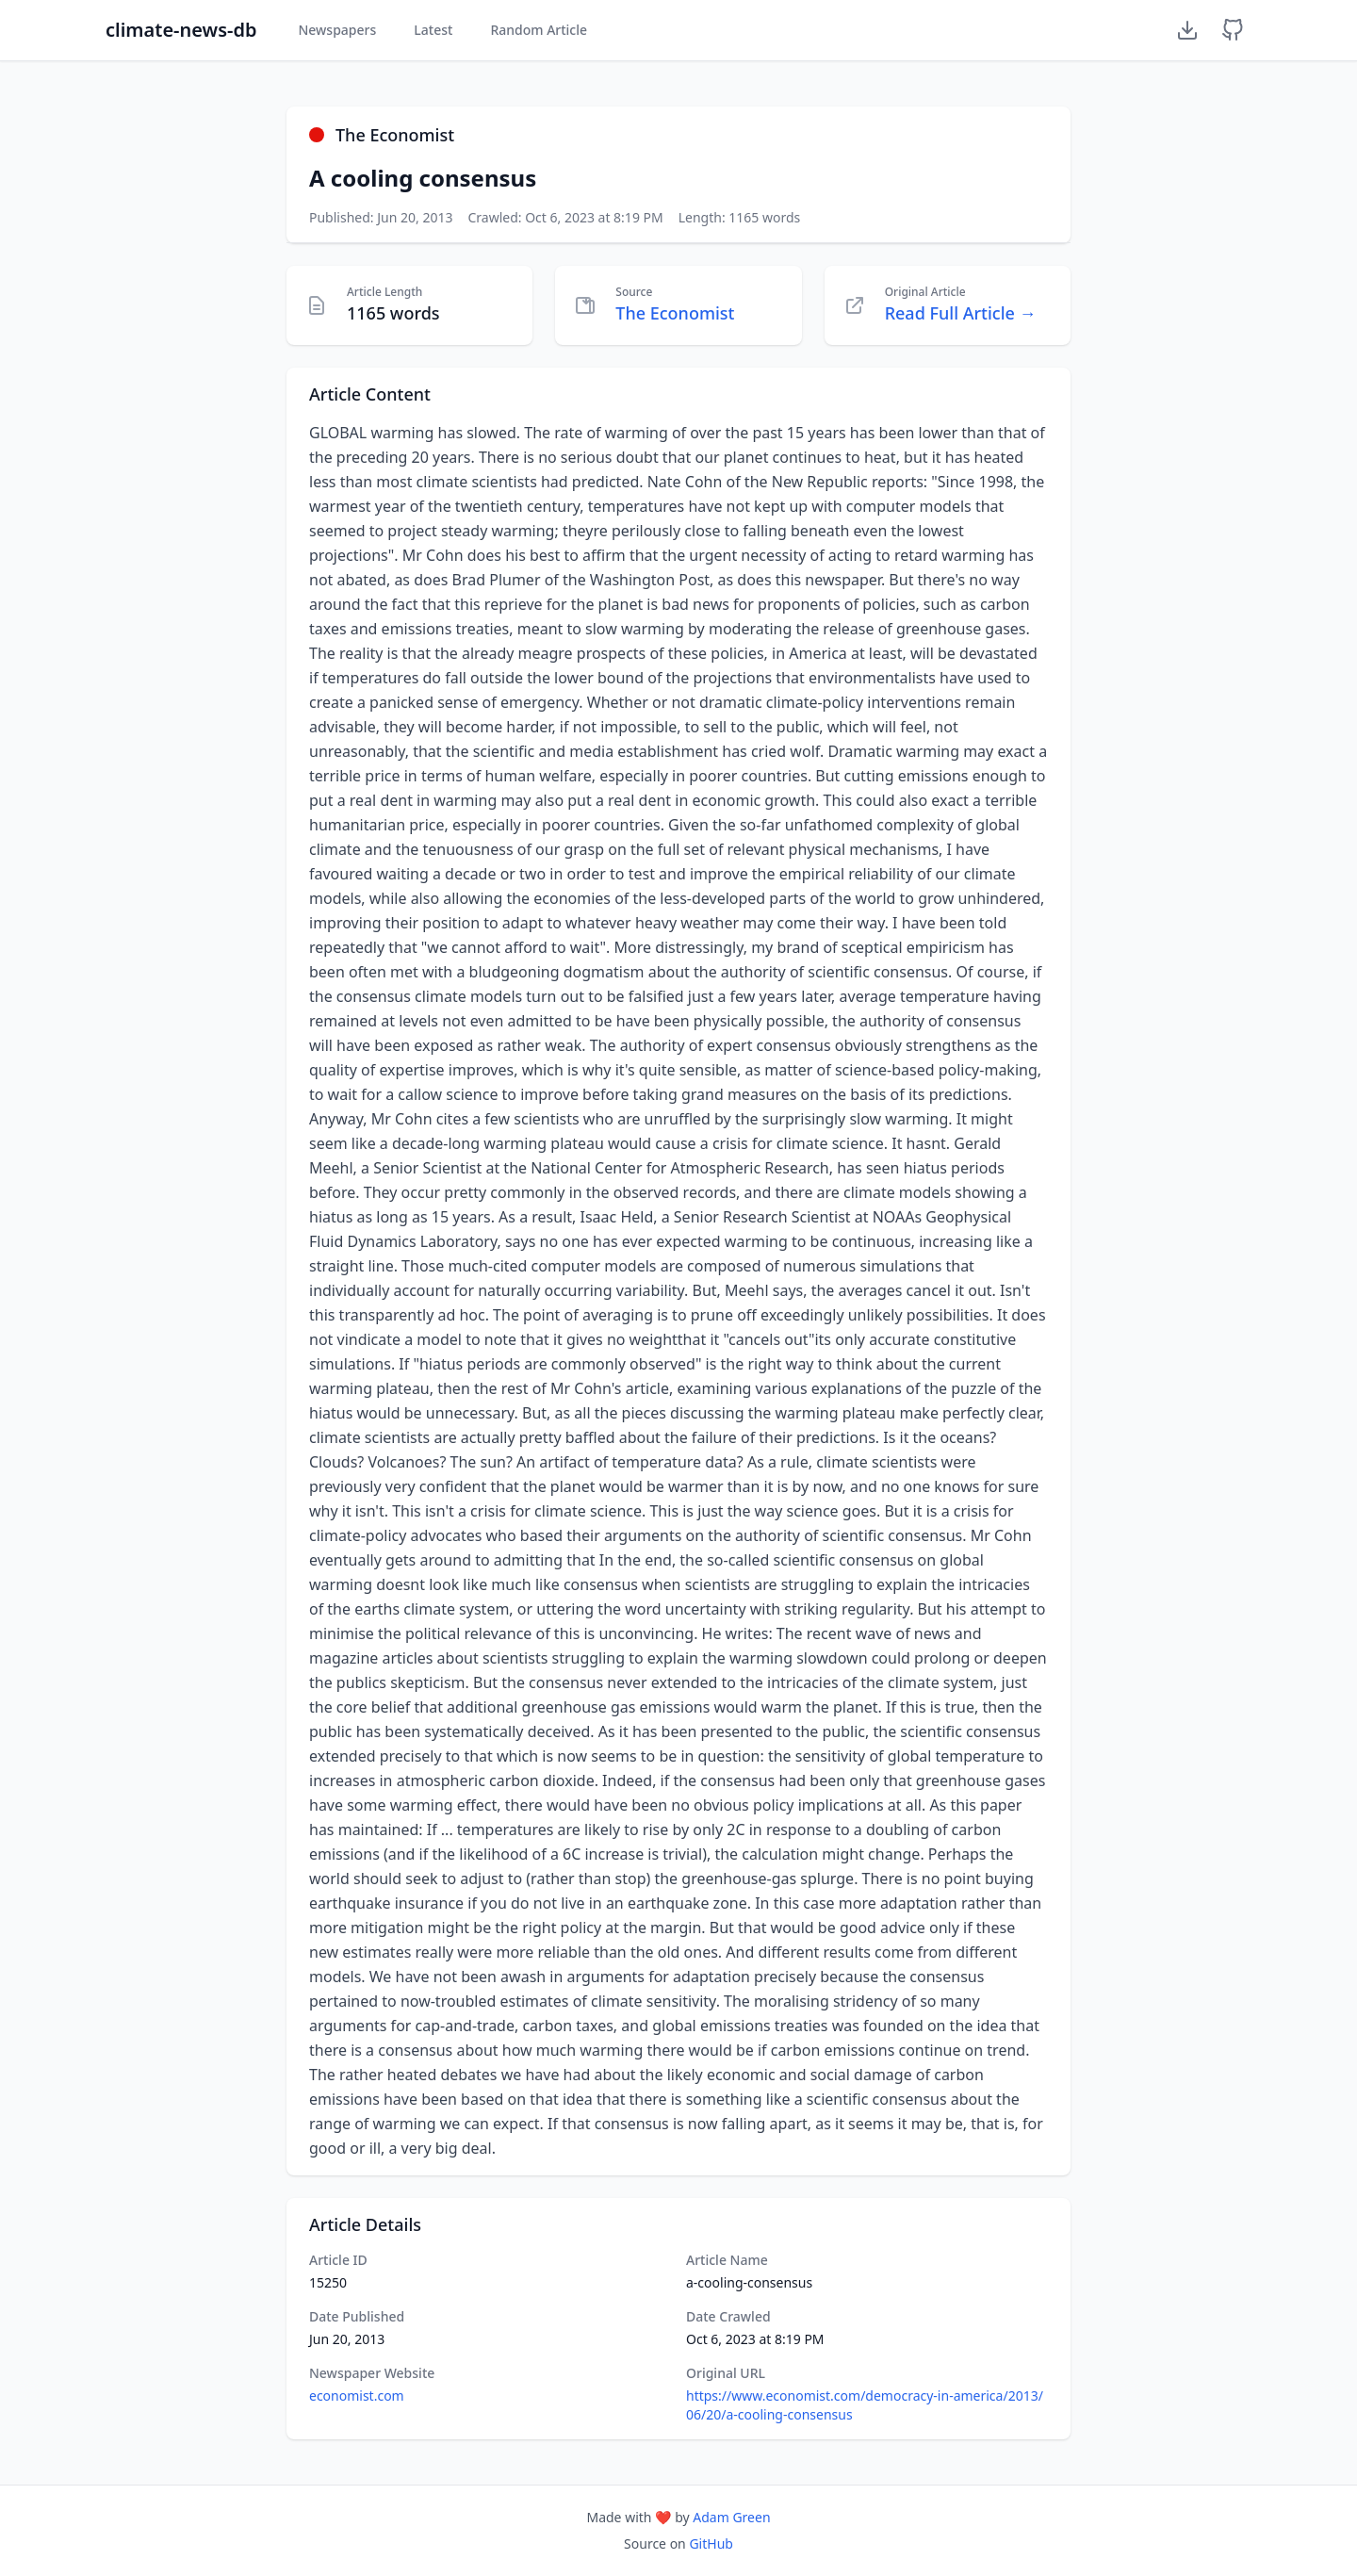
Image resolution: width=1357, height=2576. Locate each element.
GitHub (711, 2543)
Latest (433, 30)
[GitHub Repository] (1232, 30)
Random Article (538, 30)
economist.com (356, 2395)
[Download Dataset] (1187, 30)
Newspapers (337, 30)
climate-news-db (181, 29)
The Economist (674, 313)
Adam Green (731, 2517)
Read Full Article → (961, 313)
